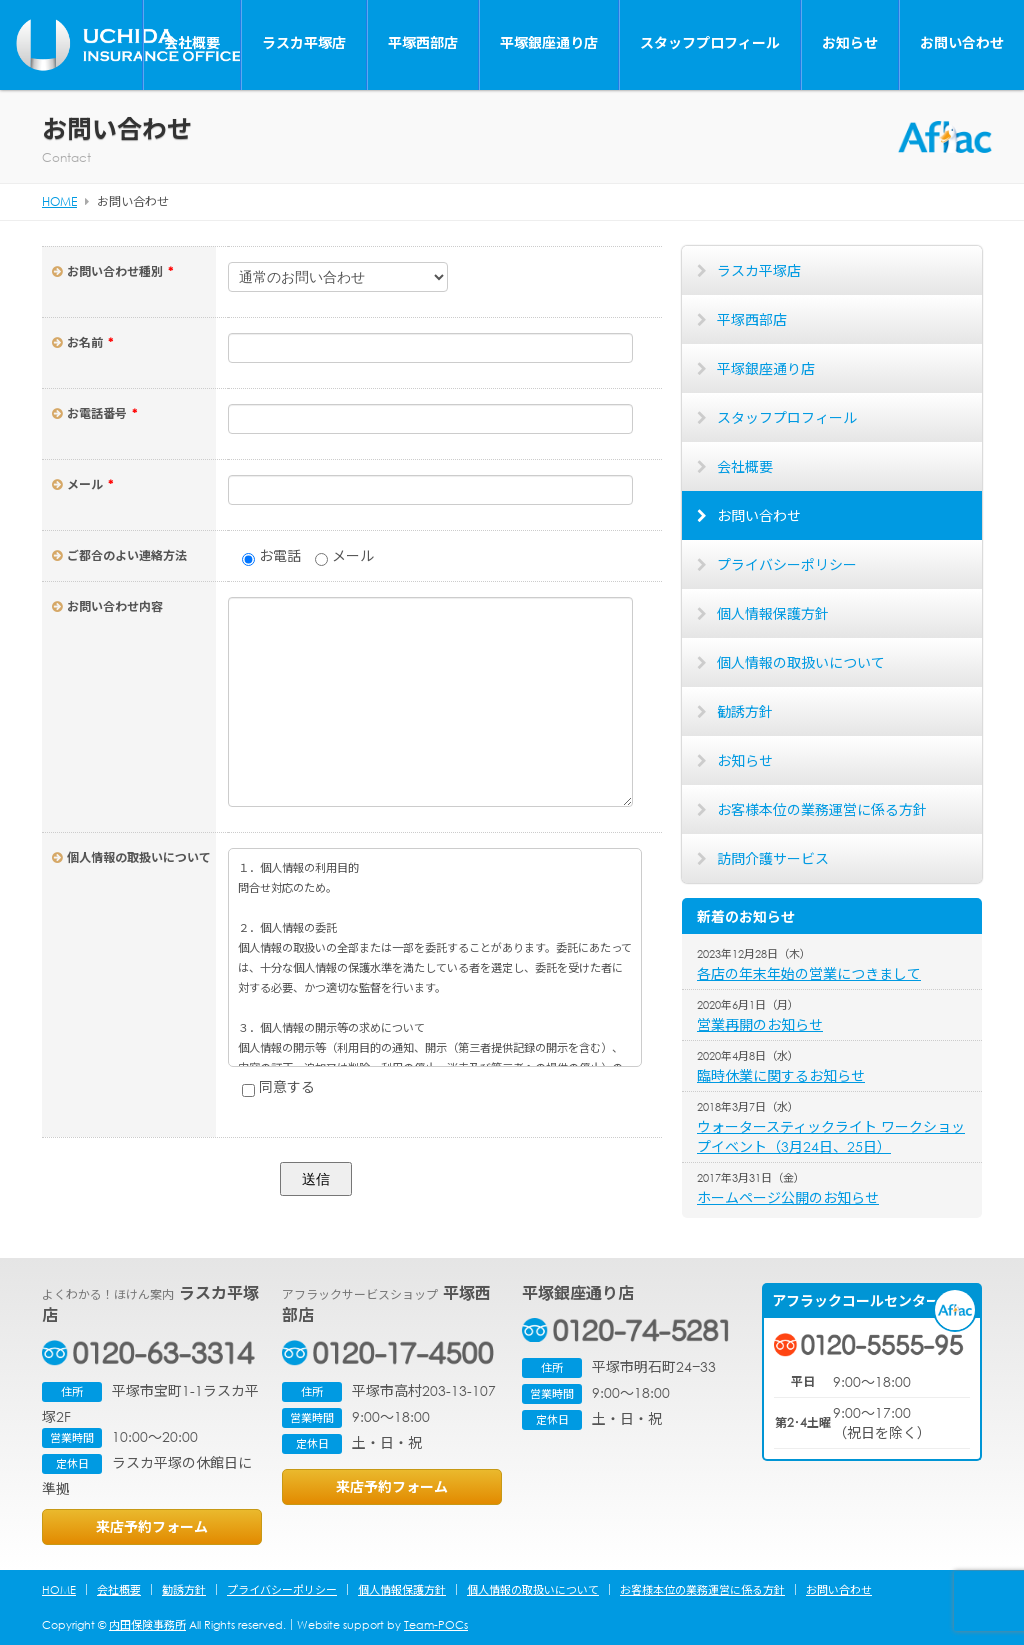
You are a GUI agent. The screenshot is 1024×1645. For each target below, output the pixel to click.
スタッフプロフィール (710, 42)
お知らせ (850, 42)
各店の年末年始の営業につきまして (809, 973)
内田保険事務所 (147, 1625)
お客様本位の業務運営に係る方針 (822, 809)
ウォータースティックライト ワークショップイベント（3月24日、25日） (831, 1136)
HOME (59, 1590)
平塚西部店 (423, 42)
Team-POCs (436, 1625)
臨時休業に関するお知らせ (781, 1075)
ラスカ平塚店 (304, 42)
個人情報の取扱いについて (801, 662)
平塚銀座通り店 (549, 42)
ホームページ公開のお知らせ (788, 1197)
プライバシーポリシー (787, 564)
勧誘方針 (745, 711)
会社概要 (192, 42)
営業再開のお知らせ (760, 1024)
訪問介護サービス (773, 858)
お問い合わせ (962, 42)
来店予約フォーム (152, 1526)
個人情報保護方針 (773, 613)
